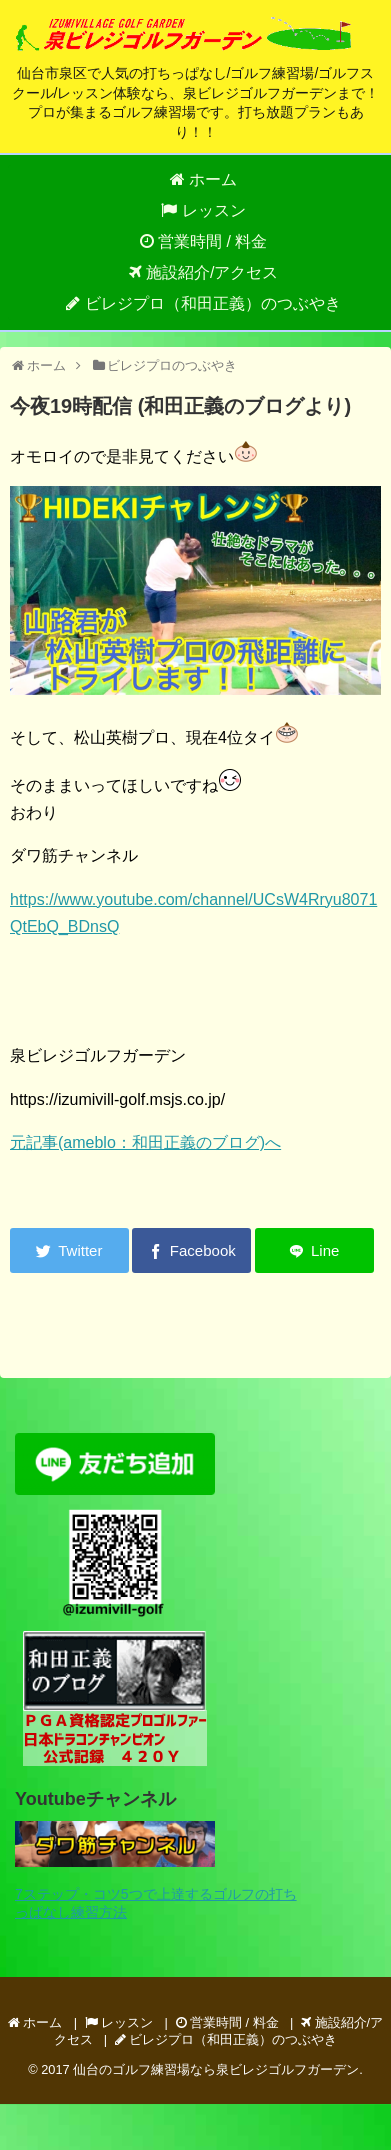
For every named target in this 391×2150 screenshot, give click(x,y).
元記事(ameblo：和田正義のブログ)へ (145, 1142)
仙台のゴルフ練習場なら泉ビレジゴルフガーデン (216, 2069)
